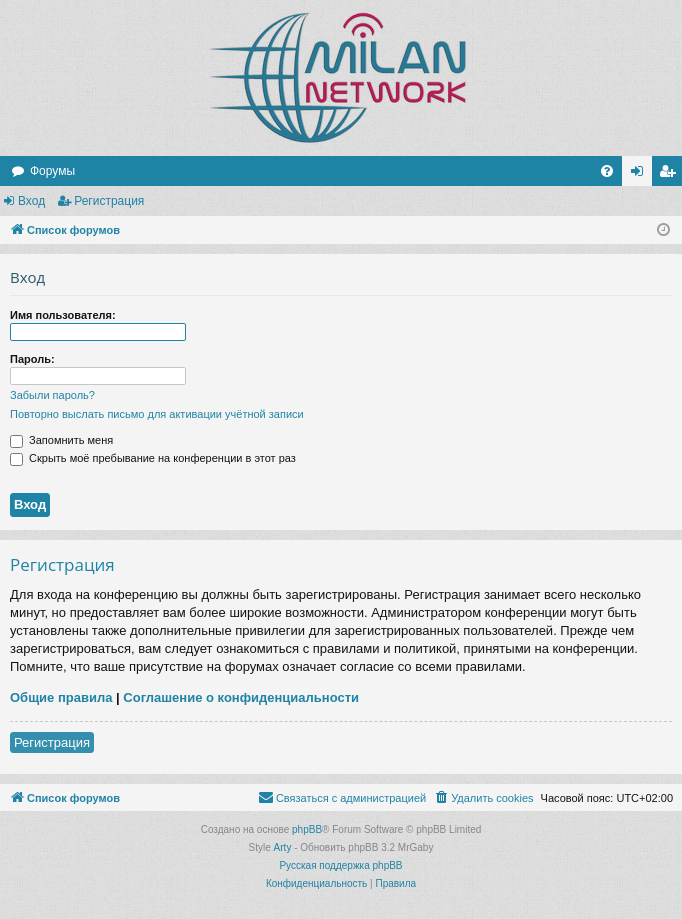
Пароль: (32, 359)
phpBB (307, 829)
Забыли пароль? (52, 395)
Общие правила (61, 697)
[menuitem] (607, 171)
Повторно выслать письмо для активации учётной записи (157, 414)
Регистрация (109, 201)
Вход (31, 201)
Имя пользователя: (63, 315)
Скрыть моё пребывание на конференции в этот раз (153, 458)
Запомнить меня (61, 440)
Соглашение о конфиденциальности (241, 697)
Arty (283, 847)
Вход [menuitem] (641, 175)
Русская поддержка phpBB (340, 865)
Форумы (52, 171)
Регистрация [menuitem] (671, 175)
